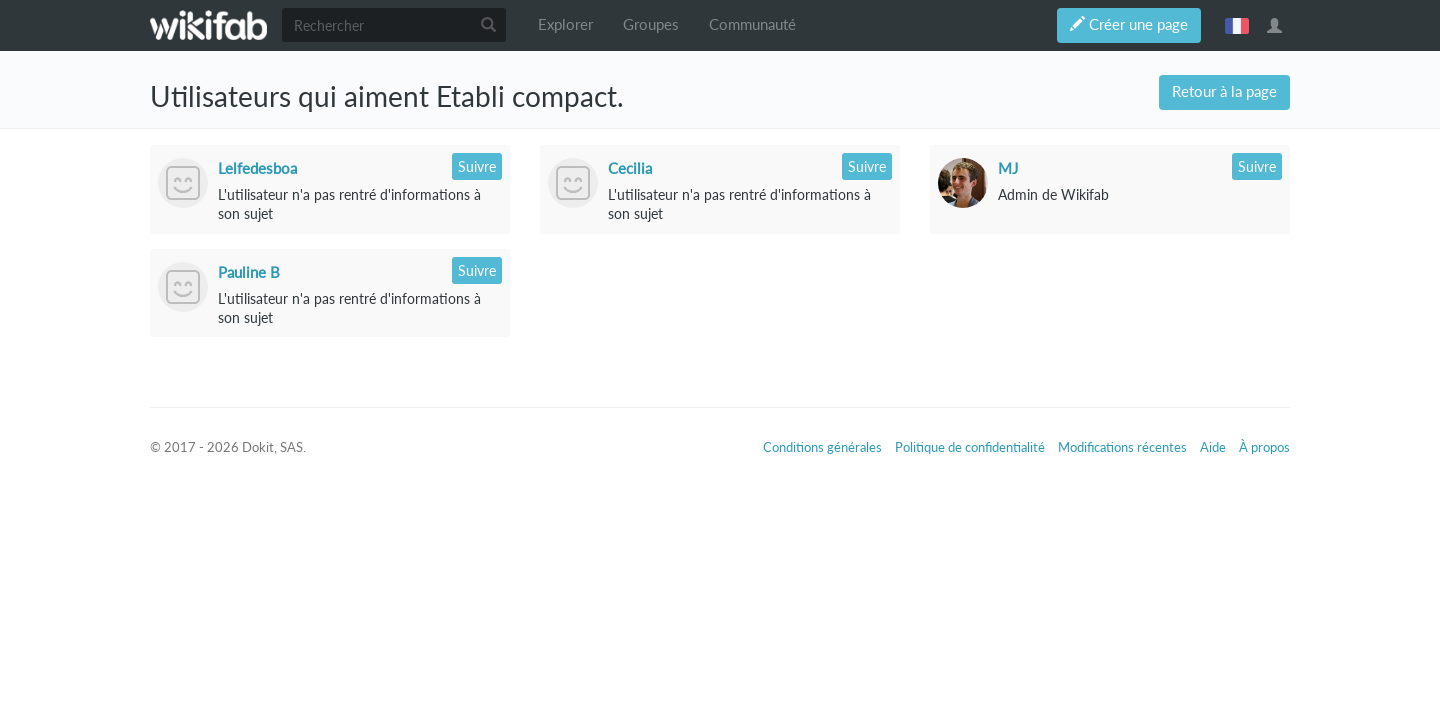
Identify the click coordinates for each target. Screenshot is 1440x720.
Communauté (752, 24)
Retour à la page (1224, 91)
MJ (1008, 168)
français (1237, 25)
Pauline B (249, 272)
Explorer (565, 24)
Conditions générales (822, 447)
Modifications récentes (1122, 447)
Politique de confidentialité (970, 447)
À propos (1264, 447)
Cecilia (630, 168)
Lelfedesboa (257, 168)
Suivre (477, 166)
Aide (1213, 447)
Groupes (651, 24)
